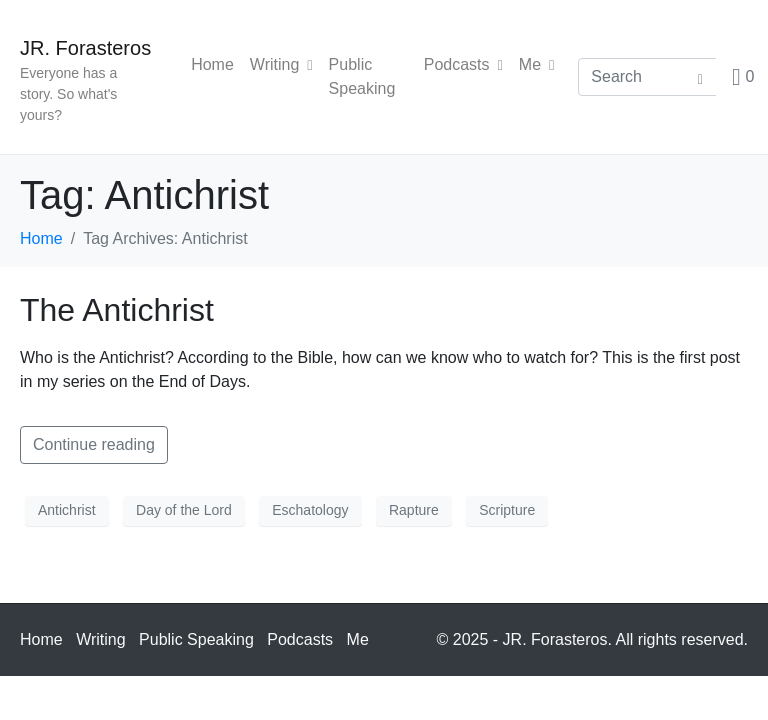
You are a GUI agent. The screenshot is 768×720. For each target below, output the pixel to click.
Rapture (414, 510)
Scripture (507, 510)
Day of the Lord (184, 510)
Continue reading (94, 444)
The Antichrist (117, 310)
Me (537, 64)
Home (212, 64)
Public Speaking (362, 76)
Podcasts (463, 64)
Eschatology (310, 510)
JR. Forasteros (85, 48)
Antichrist (67, 510)
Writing (281, 64)
